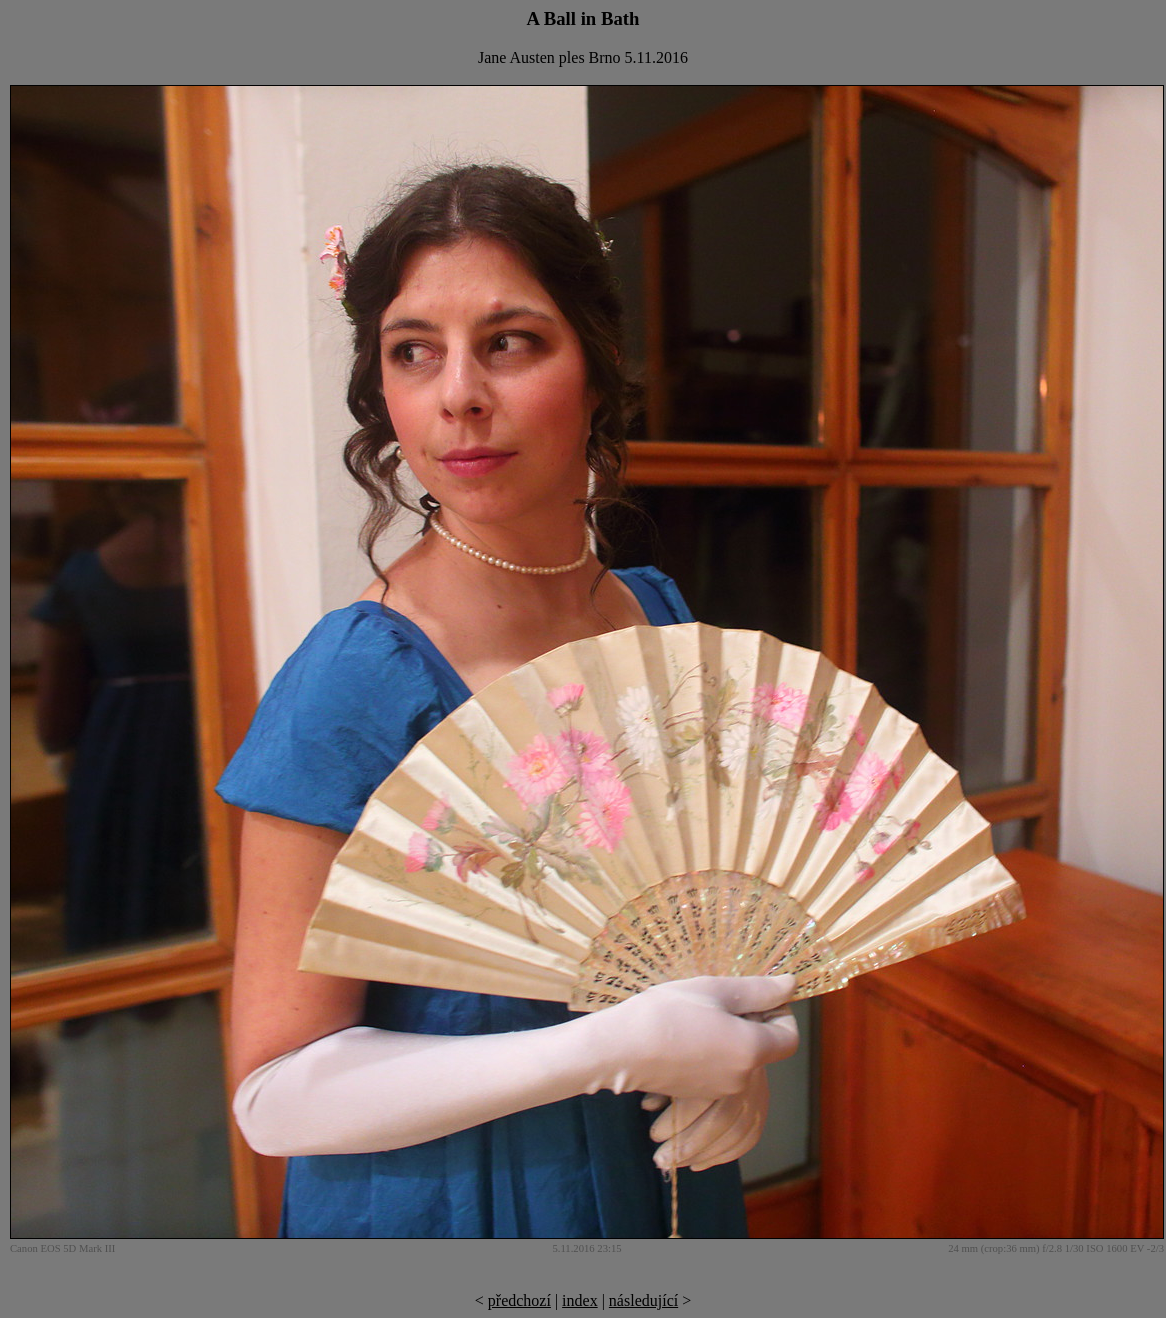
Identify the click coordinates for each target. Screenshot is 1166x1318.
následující (643, 1300)
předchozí (519, 1300)
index (580, 1300)
